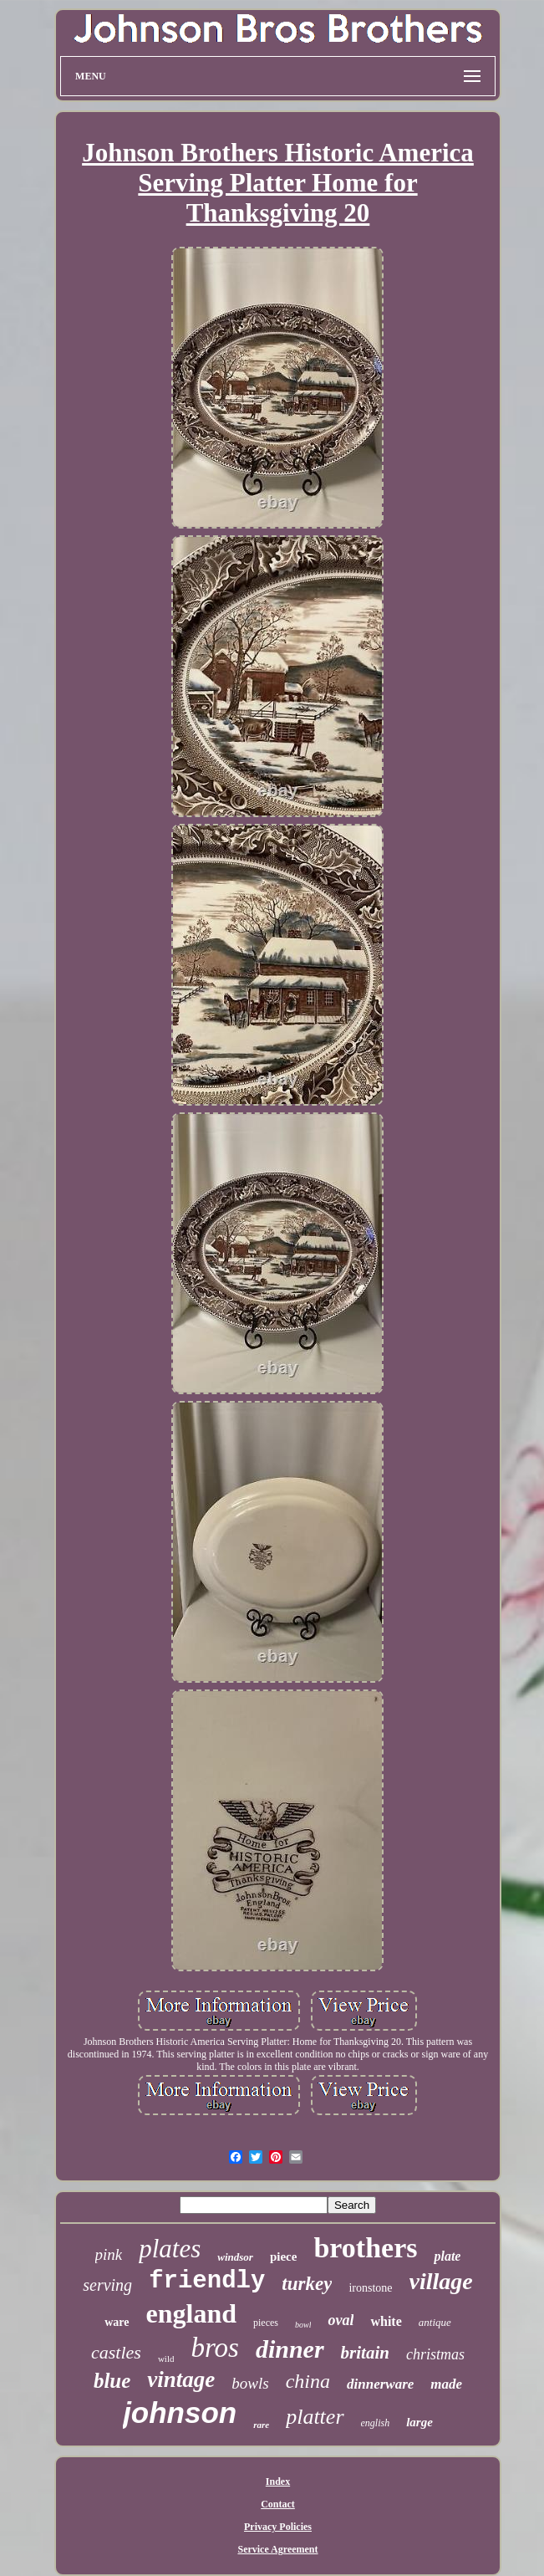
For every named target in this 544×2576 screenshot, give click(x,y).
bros (214, 2348)
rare (261, 2425)
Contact (278, 2504)
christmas (435, 2354)
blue (112, 2380)
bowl (303, 2324)
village (441, 2281)
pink (109, 2254)
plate (447, 2256)
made (446, 2384)
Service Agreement (277, 2549)
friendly (207, 2281)
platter (314, 2417)
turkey (307, 2283)
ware (116, 2322)
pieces (265, 2322)
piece (283, 2256)
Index (278, 2481)
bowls (249, 2383)
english (375, 2423)
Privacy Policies (278, 2527)
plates (170, 2248)
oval (340, 2320)
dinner (290, 2349)
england (191, 2313)
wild (166, 2359)
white (385, 2321)
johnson (179, 2412)
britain (365, 2353)
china (308, 2381)
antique (435, 2322)
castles (116, 2352)
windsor (235, 2257)
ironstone (370, 2288)
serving (107, 2285)
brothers (365, 2247)
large (419, 2422)
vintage (181, 2379)
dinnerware (380, 2384)
